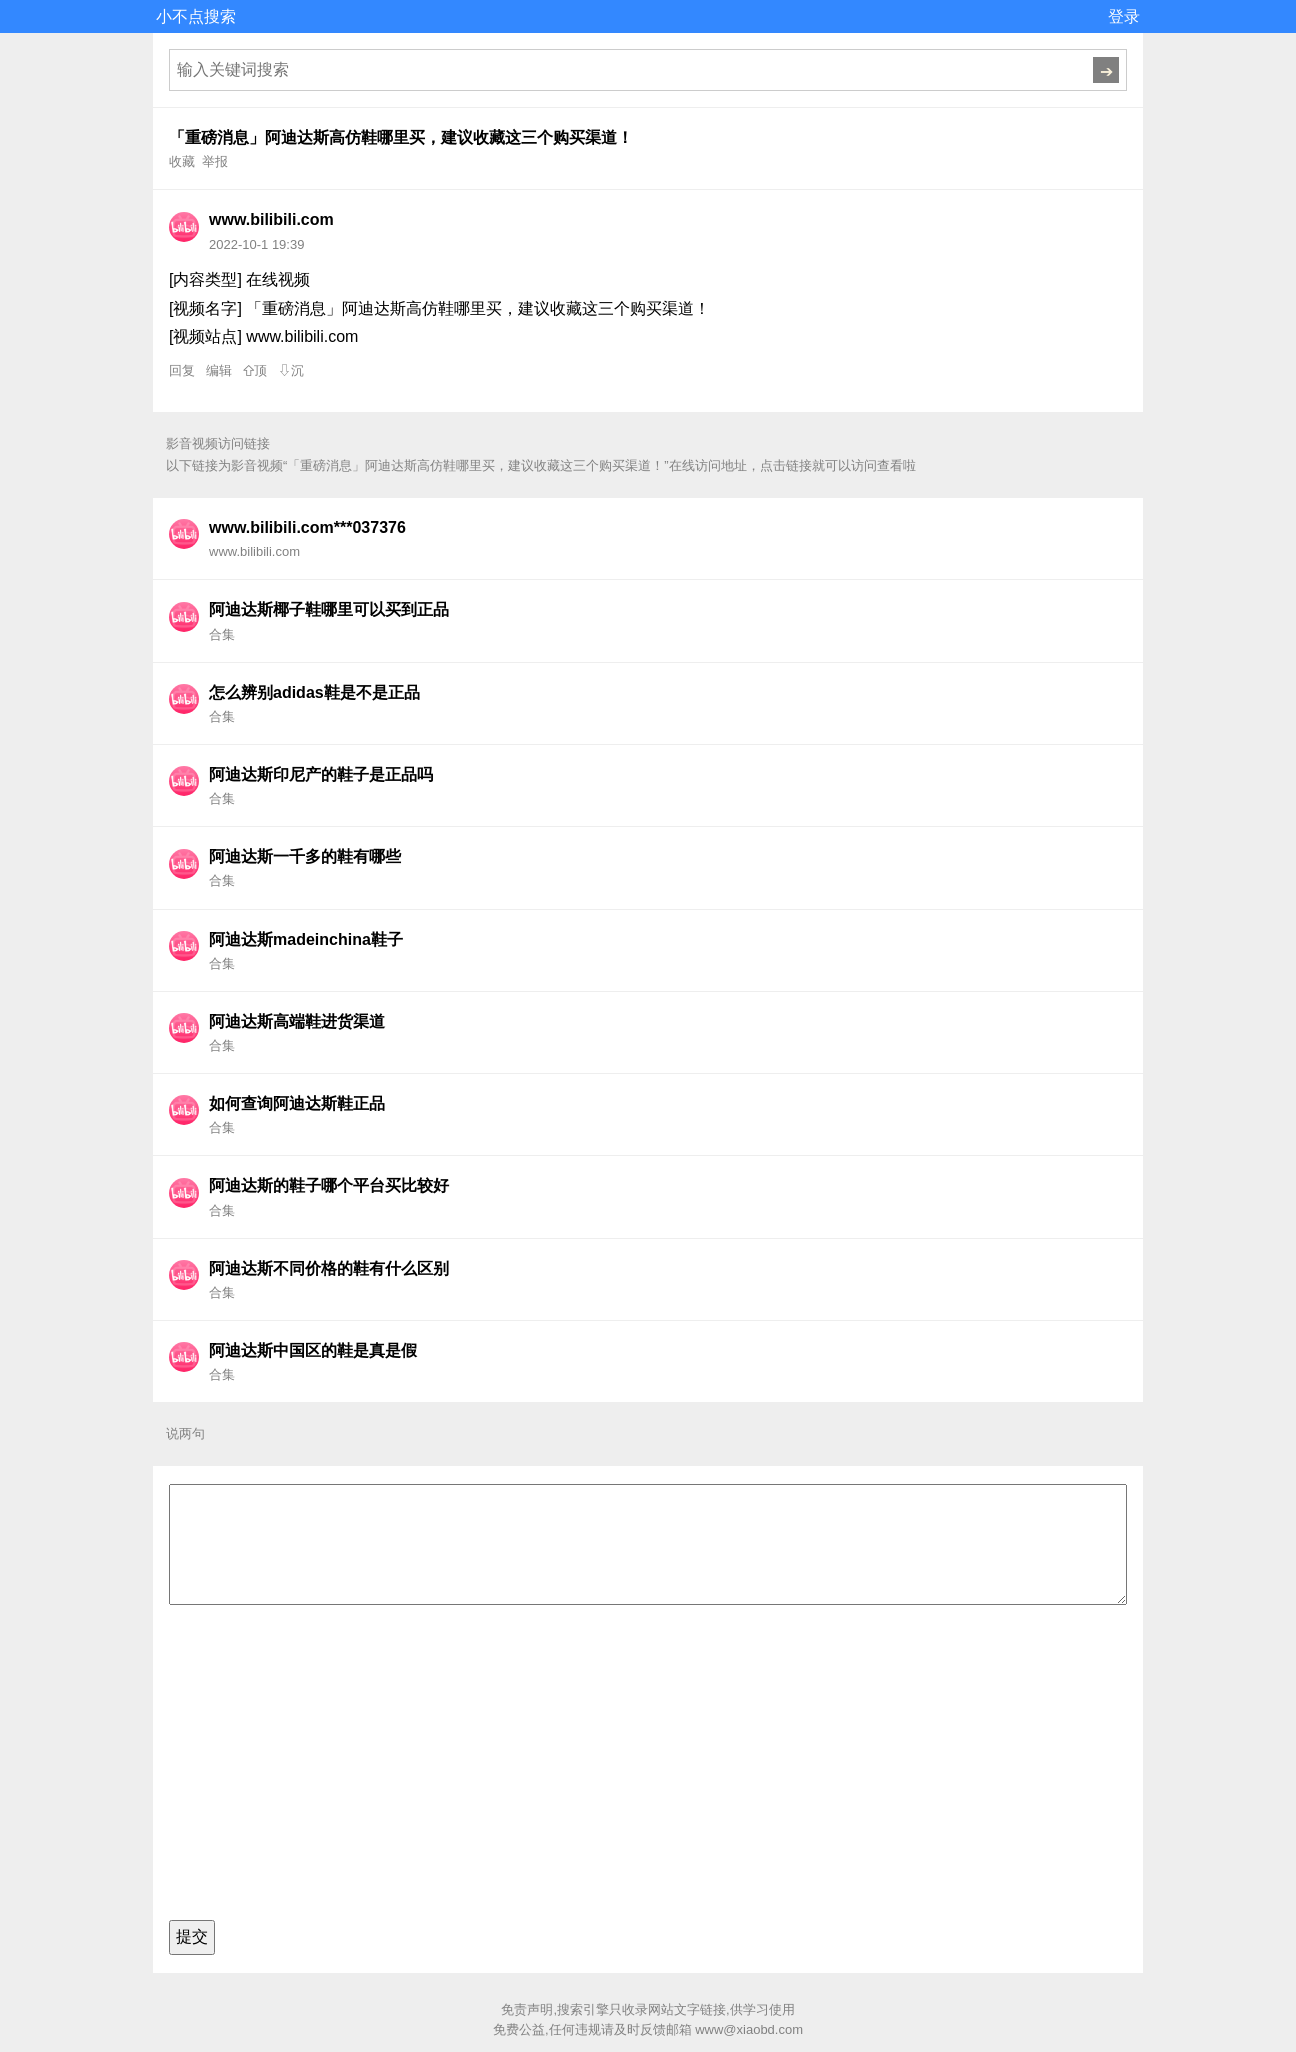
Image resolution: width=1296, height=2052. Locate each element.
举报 (215, 161)
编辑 (219, 370)
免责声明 (527, 2009)
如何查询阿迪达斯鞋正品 (297, 1103)
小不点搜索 (196, 16)
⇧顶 (255, 370)
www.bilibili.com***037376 (307, 527)
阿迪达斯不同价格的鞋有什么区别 (329, 1268)
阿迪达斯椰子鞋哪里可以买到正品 (329, 609)
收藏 (182, 161)
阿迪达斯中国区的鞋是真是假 (313, 1350)
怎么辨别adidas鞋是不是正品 (314, 692)
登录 (1124, 16)
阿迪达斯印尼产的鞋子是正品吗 (321, 774)
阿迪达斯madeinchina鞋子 (306, 939)
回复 (182, 370)
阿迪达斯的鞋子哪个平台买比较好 (329, 1185)
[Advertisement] (648, 1768)
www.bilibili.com (271, 219)
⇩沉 (291, 370)
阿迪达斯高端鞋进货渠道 (297, 1021)
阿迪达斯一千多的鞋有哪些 (305, 856)
